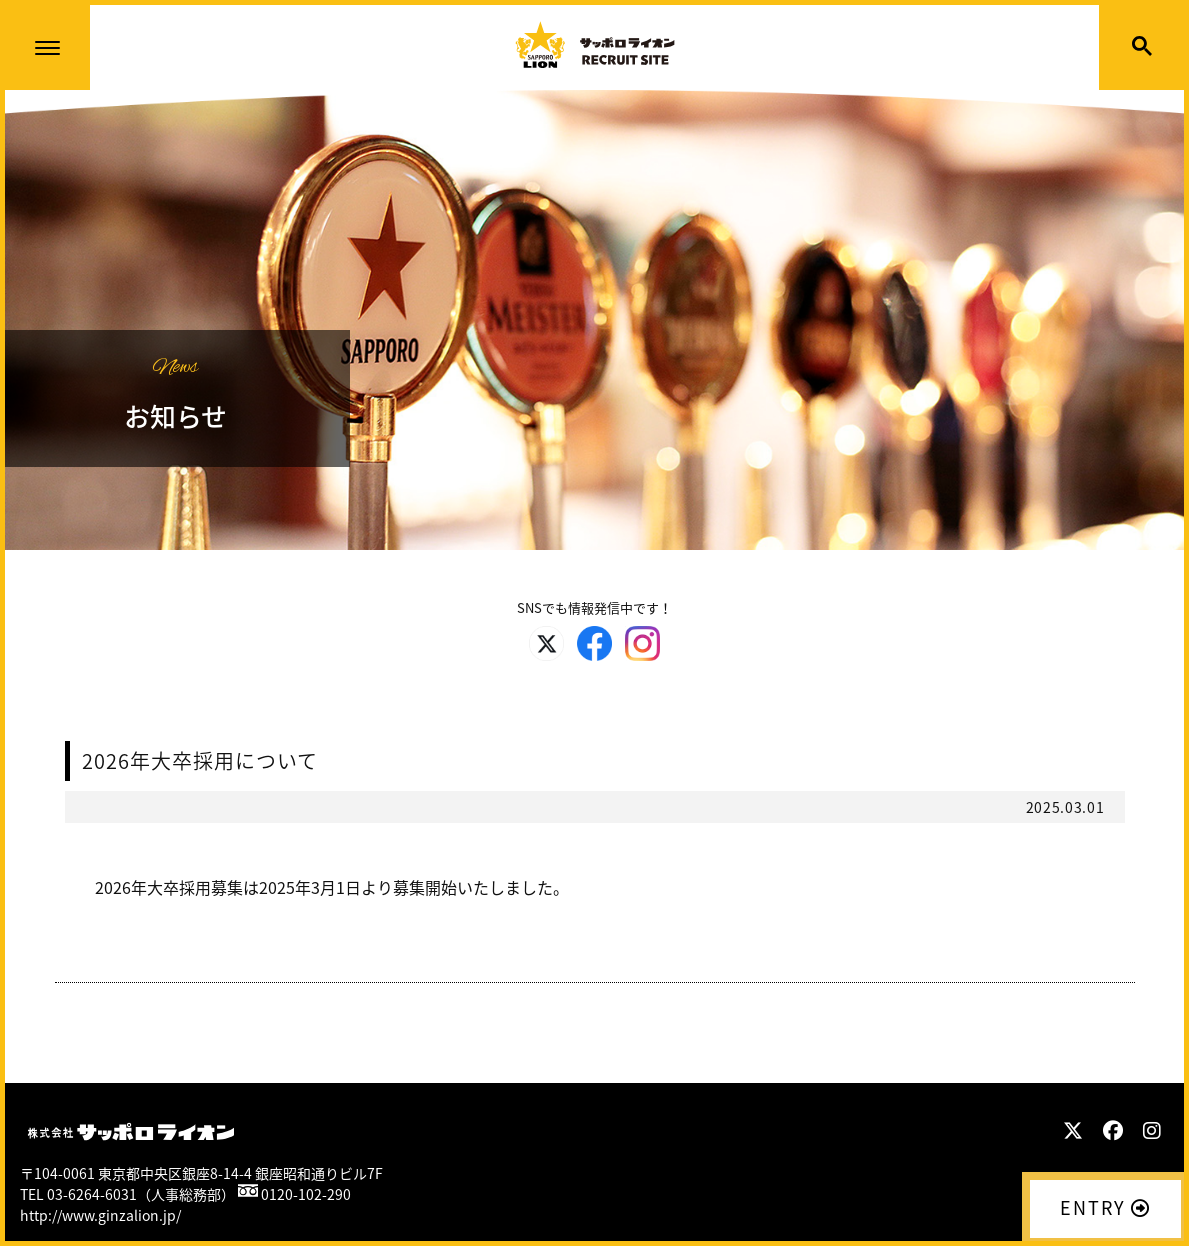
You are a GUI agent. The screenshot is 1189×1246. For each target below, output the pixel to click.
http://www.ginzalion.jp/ (100, 1215)
